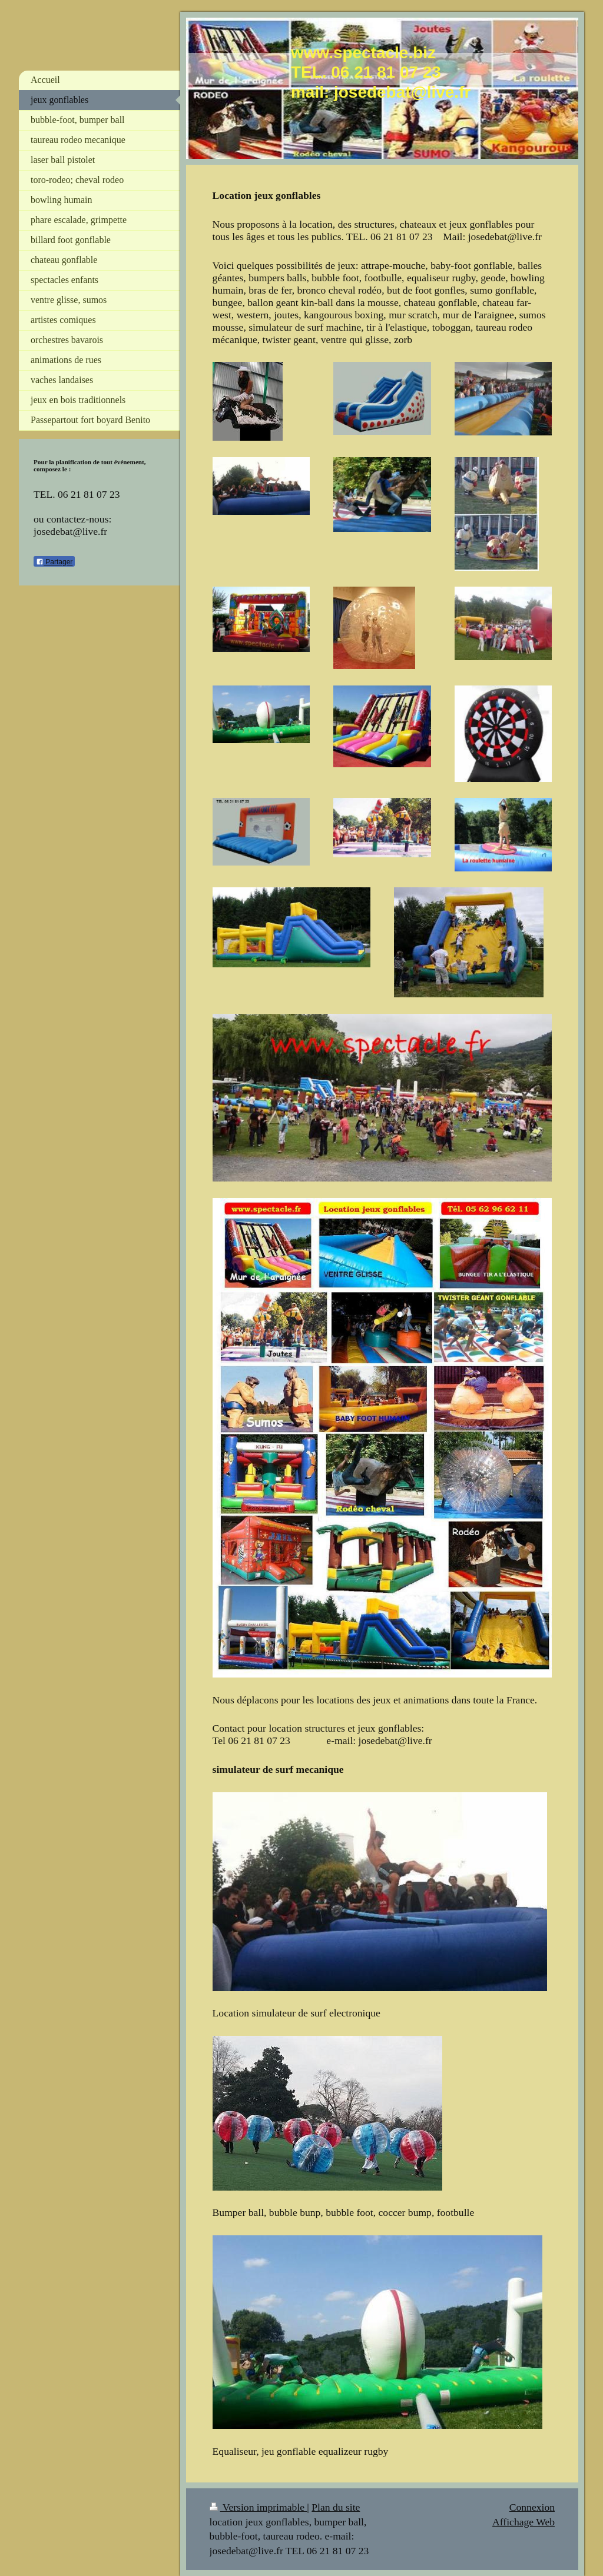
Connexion (532, 2507)
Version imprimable (258, 2507)
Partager (54, 562)
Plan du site (336, 2507)
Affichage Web (523, 2522)
